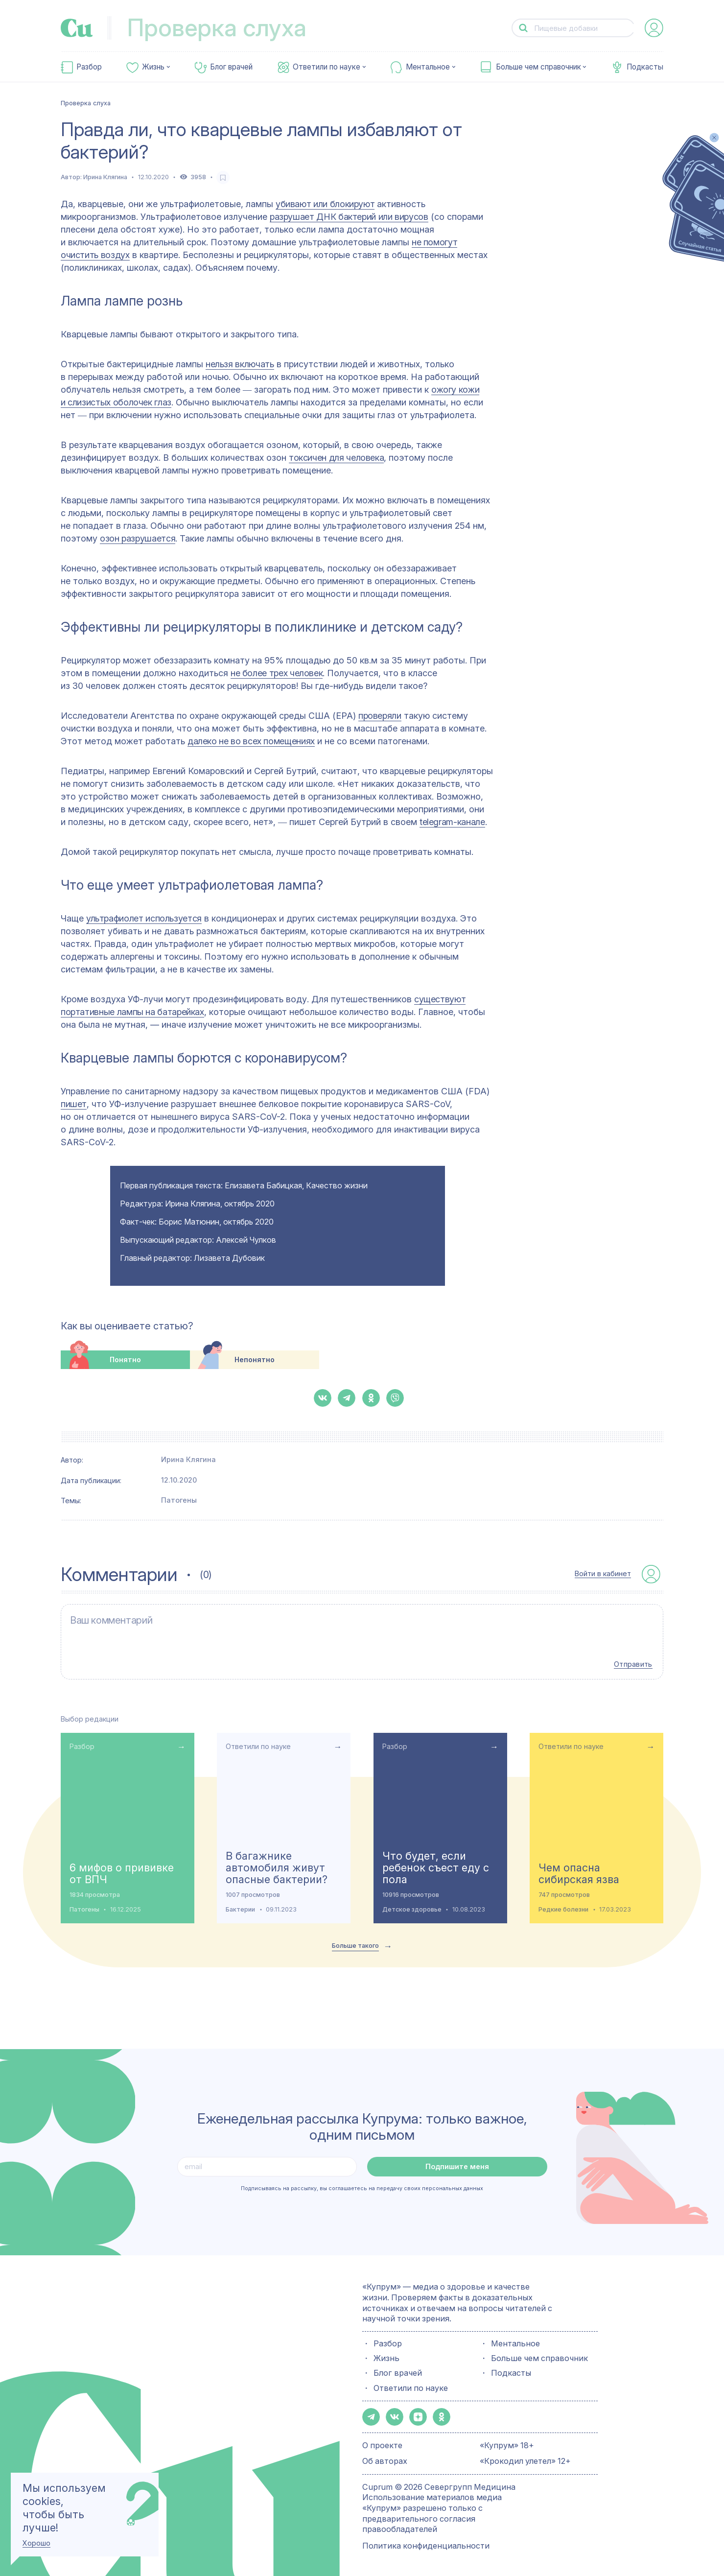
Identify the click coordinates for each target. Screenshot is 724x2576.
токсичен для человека (336, 457)
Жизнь (153, 67)
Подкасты (645, 67)
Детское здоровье (412, 1907)
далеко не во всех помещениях (251, 741)
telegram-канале (452, 822)
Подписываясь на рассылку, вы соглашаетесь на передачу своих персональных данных (362, 2186)
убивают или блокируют (325, 204)
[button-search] (523, 28)
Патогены (179, 1500)
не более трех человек (277, 673)
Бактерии (240, 1907)
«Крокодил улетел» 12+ (525, 2459)
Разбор (89, 67)
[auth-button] (654, 28)
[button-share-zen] (418, 2415)
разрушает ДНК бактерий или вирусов (349, 217)
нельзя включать (240, 364)
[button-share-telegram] (346, 1398)
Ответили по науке (326, 67)
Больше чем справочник (538, 67)
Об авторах (384, 2459)
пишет (74, 1104)
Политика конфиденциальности (426, 2543)
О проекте (382, 2443)
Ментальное (428, 67)
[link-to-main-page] (77, 28)
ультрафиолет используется (144, 918)
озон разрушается (137, 538)
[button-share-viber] (395, 1398)
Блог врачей (231, 67)
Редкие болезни (563, 1907)
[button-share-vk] (322, 1398)
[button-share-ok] (371, 1398)
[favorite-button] (223, 177)
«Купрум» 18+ (507, 2443)
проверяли (379, 715)
